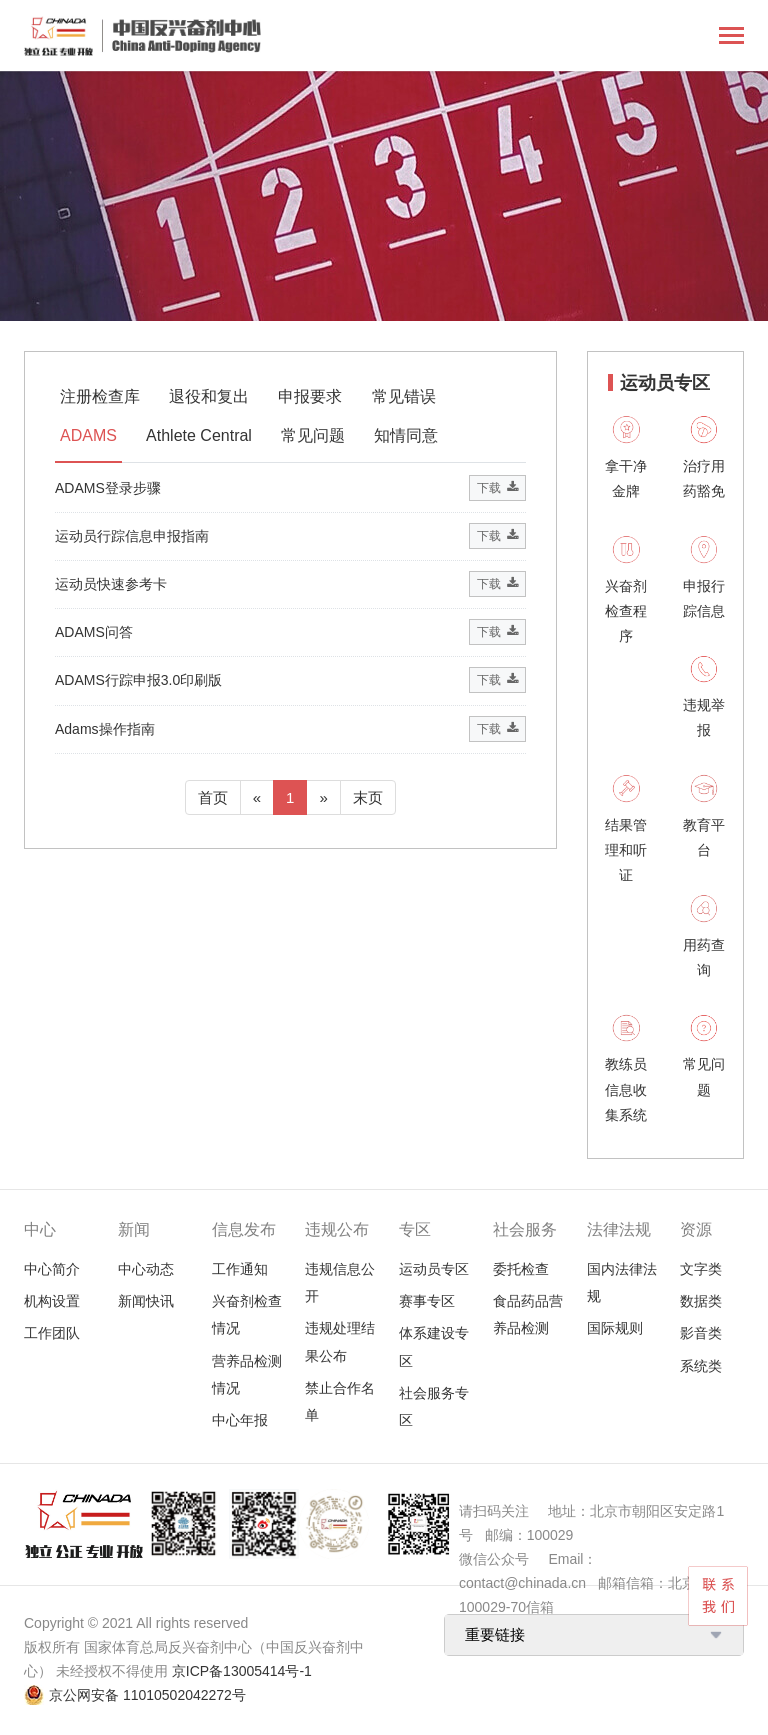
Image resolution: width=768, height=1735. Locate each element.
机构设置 (52, 1301)
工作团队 (52, 1333)
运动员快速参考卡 (111, 584)
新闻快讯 (146, 1301)
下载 (497, 488)
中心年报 (240, 1420)
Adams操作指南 (105, 729)
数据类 (701, 1301)
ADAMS (88, 435)
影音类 (701, 1333)
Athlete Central (199, 435)
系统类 (701, 1366)
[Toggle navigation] (731, 37)
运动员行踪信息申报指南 (132, 536)
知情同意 (406, 435)
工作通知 (240, 1269)
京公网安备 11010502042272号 (147, 1695)
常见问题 (313, 435)
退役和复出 (209, 396)
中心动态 (146, 1269)
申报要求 (310, 396)
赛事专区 (427, 1301)
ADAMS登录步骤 (108, 488)
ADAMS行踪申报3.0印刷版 (138, 680)
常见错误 (404, 396)
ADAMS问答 (94, 632)
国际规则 (615, 1328)
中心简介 (52, 1269)
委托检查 (521, 1269)
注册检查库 (100, 396)
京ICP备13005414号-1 (242, 1671)
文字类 (701, 1269)
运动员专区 (434, 1269)
